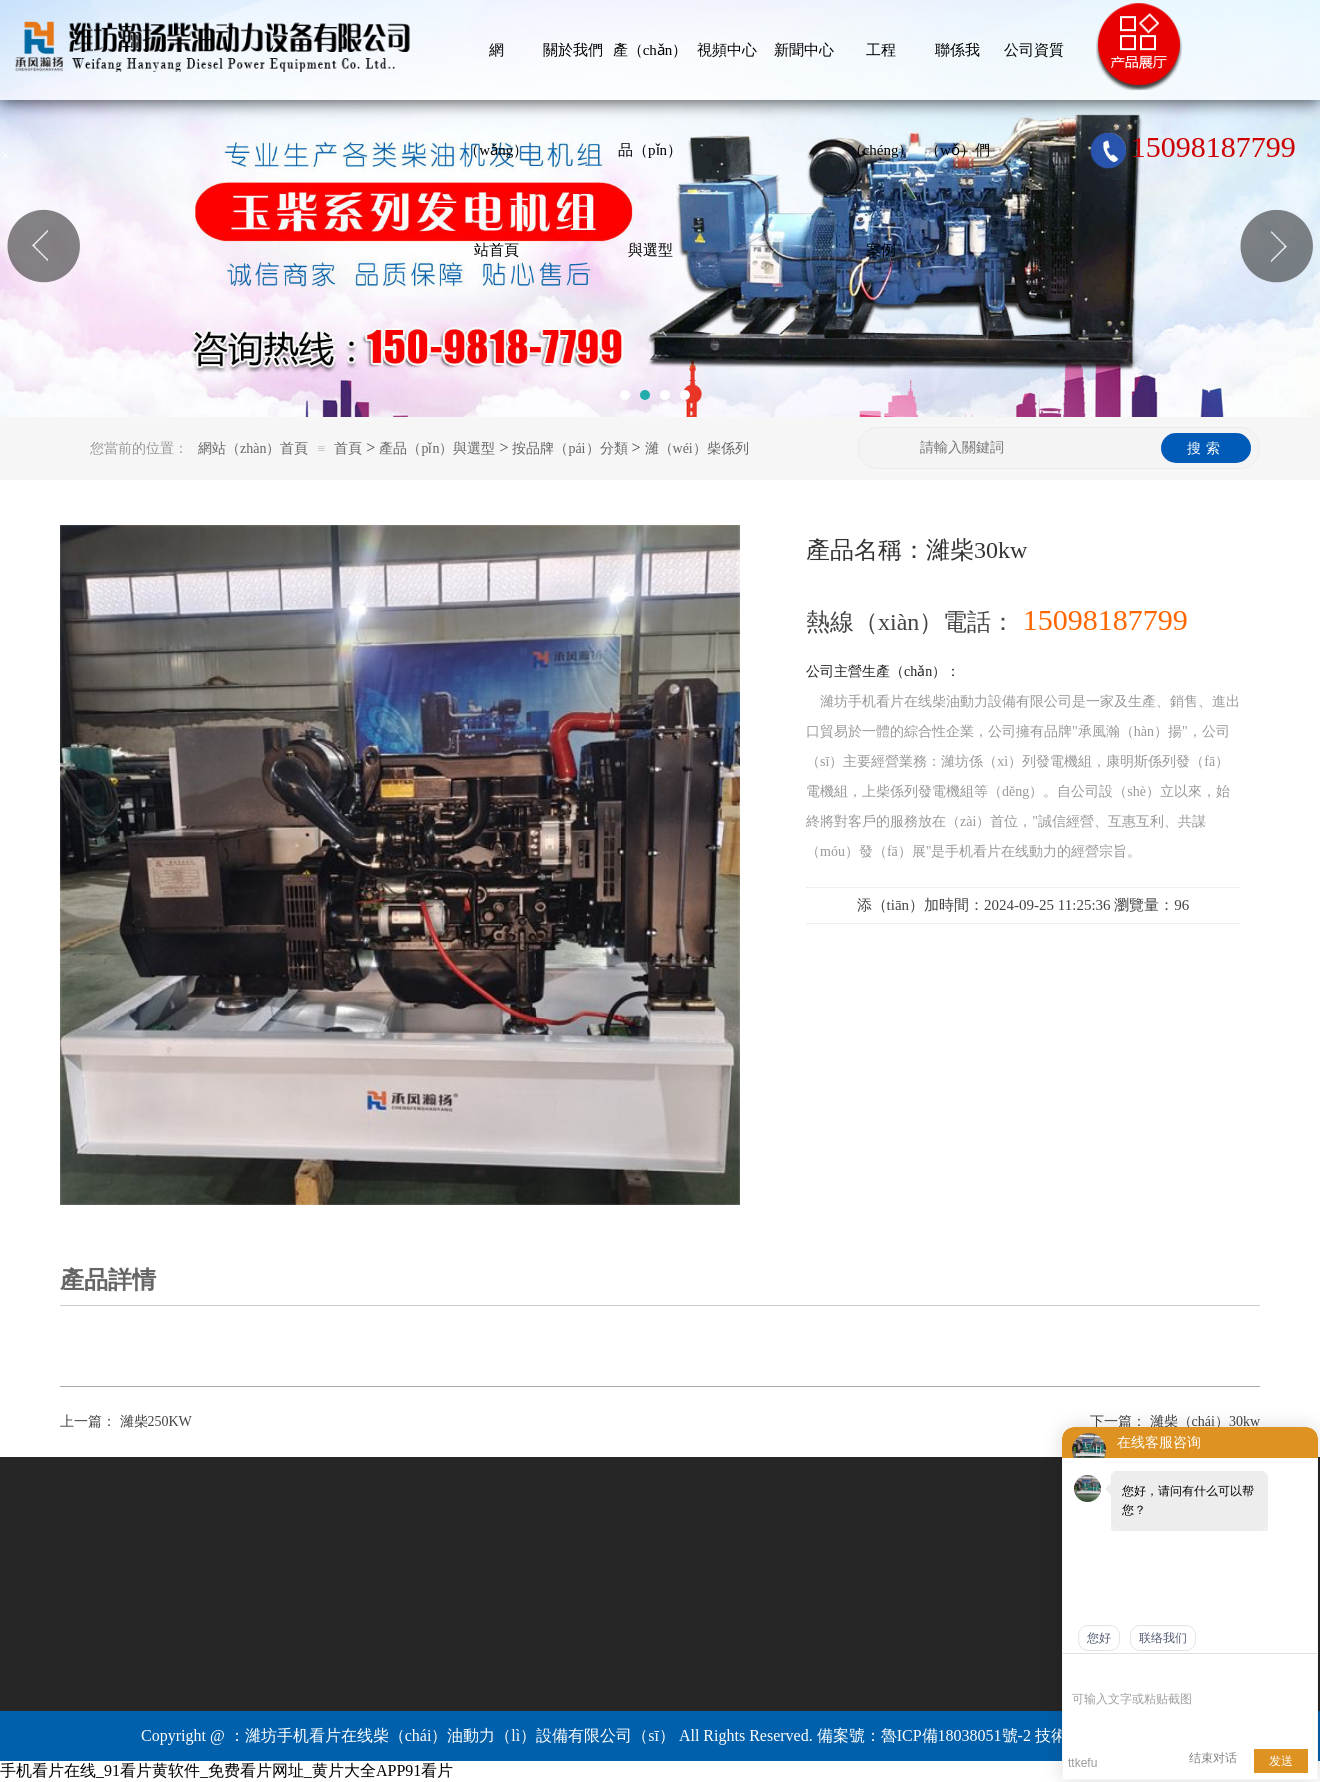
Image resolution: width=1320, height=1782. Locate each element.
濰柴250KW (156, 1421)
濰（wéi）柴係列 (697, 448)
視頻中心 (727, 50)
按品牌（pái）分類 (569, 448)
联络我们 (1163, 1638)
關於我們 (573, 50)
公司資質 (1034, 50)
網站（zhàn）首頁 (253, 448)
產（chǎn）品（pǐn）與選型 (650, 71)
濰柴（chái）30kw (1205, 1421)
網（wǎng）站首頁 (496, 71)
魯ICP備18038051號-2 (956, 1735)
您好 (1099, 1638)
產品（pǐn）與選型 (437, 448)
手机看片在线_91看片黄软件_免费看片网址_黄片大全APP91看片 (226, 1770)
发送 (1281, 1761)
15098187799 (1193, 147)
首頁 (348, 448)
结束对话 (1213, 1758)
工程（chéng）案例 (881, 71)
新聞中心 (804, 50)
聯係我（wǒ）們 (957, 71)
